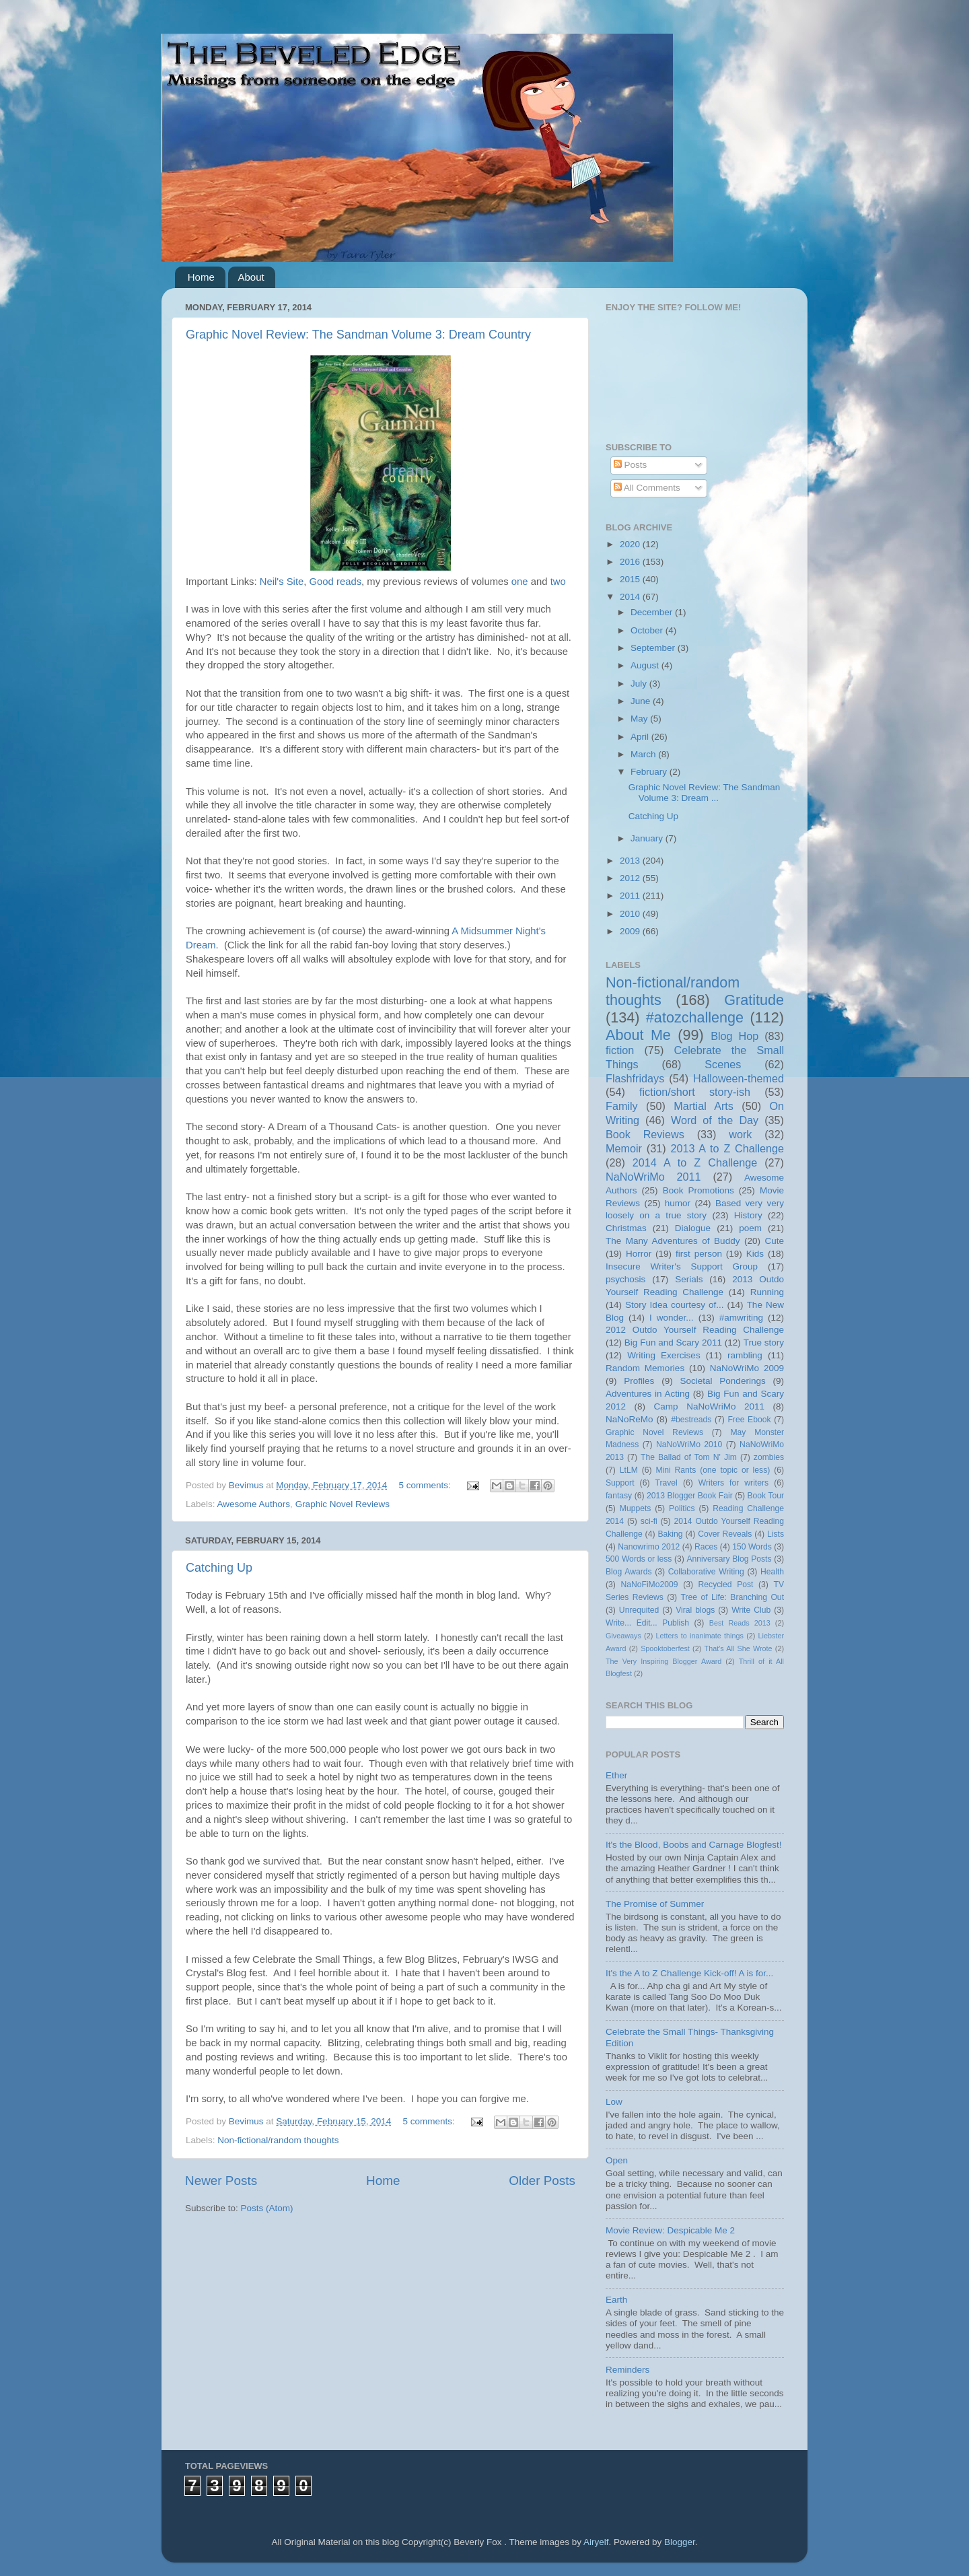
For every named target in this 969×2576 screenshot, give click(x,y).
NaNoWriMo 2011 (653, 1177)
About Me (638, 1034)
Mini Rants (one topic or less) (712, 1470)
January (648, 838)
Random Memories (645, 1368)
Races (705, 1547)
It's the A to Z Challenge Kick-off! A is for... (689, 1973)
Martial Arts (703, 1106)
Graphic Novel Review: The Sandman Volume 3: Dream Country (358, 334)
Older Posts (542, 2180)
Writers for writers (733, 1483)
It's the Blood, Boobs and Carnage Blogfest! (694, 1845)
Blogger (679, 2542)
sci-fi (649, 1521)
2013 (631, 861)
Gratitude (754, 999)
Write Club (750, 1610)
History (748, 1215)
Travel (666, 1483)
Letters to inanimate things (700, 1636)
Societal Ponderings (723, 1381)
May (640, 718)
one (519, 581)
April (641, 737)
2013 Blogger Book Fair (690, 1495)
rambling (744, 1355)
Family (622, 1106)
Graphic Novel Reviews (342, 1504)
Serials (689, 1279)
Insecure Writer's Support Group (682, 1266)
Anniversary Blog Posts (729, 1559)
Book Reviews (645, 1134)
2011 (631, 896)
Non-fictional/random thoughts (277, 2140)
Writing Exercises (663, 1355)
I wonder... (671, 1318)
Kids (755, 1254)
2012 (631, 878)
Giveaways (623, 1636)
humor (677, 1203)
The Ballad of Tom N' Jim (689, 1457)
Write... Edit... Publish (647, 1623)
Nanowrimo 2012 (649, 1547)
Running (767, 1292)
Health (772, 1571)
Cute (774, 1241)
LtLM (629, 1470)
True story (764, 1342)
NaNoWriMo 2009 (747, 1368)
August (646, 665)
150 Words (752, 1547)
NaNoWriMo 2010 (689, 1444)
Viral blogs (695, 1610)
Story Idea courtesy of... (674, 1305)
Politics (681, 1508)
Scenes (723, 1064)
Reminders (627, 2370)
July (640, 683)
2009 (631, 931)
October (648, 630)
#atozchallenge (695, 1017)
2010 (631, 914)
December (653, 612)
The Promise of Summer (655, 1904)
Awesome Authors (254, 1504)
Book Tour (766, 1495)
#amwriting (741, 1318)
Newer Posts (221, 2180)
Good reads (336, 581)
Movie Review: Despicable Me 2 (670, 2230)
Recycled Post (726, 1584)
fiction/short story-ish (694, 1092)
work (740, 1134)
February (650, 772)
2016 (631, 562)
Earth (616, 2300)
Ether (616, 1775)
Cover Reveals (725, 1534)
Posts (630, 465)
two (558, 581)
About (251, 277)
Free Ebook (748, 1419)
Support (620, 1483)
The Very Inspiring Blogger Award (663, 1661)
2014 (631, 597)
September (654, 648)
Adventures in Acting (648, 1394)
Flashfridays (635, 1078)
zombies (769, 1457)
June (642, 701)
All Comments (647, 488)
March (644, 754)
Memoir (624, 1148)
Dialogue (693, 1228)
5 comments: (425, 1485)
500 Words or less (639, 1559)
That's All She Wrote (739, 1648)
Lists (775, 1534)
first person (699, 1254)
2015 (631, 579)
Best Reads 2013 (739, 1623)
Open (617, 2160)
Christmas (626, 1228)
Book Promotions (698, 1190)
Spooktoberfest (665, 1648)
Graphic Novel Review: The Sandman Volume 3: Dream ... (705, 792)
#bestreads (691, 1419)
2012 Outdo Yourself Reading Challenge (695, 1330)
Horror (638, 1254)
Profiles (639, 1381)
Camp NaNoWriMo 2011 (709, 1406)
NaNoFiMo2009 (649, 1584)
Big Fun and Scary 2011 (673, 1342)
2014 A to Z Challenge (695, 1162)
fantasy (619, 1495)
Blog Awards (629, 1571)
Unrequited (639, 1610)
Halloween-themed (738, 1078)
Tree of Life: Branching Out (732, 1597)
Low (614, 2102)
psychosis (625, 1279)
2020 (631, 544)
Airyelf (596, 2542)
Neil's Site (282, 581)
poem (750, 1228)
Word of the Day (714, 1120)
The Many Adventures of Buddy (673, 1241)
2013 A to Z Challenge (727, 1148)
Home (201, 277)
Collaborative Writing (706, 1571)
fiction (620, 1050)
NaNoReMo (629, 1419)
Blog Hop (734, 1036)
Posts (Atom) (267, 2208)
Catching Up (219, 1567)
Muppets (635, 1508)
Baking (669, 1534)
